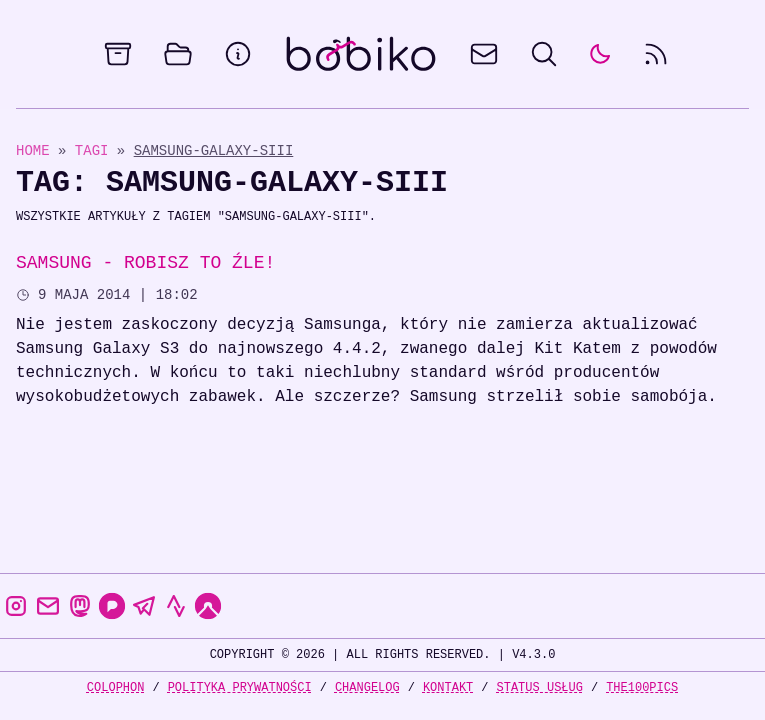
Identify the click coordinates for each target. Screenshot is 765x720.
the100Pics (642, 687)
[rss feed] (656, 54)
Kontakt (448, 687)
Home (33, 150)
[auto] (600, 54)
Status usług (540, 687)
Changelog (367, 687)
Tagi (96, 150)
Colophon (116, 687)
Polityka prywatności (240, 687)
